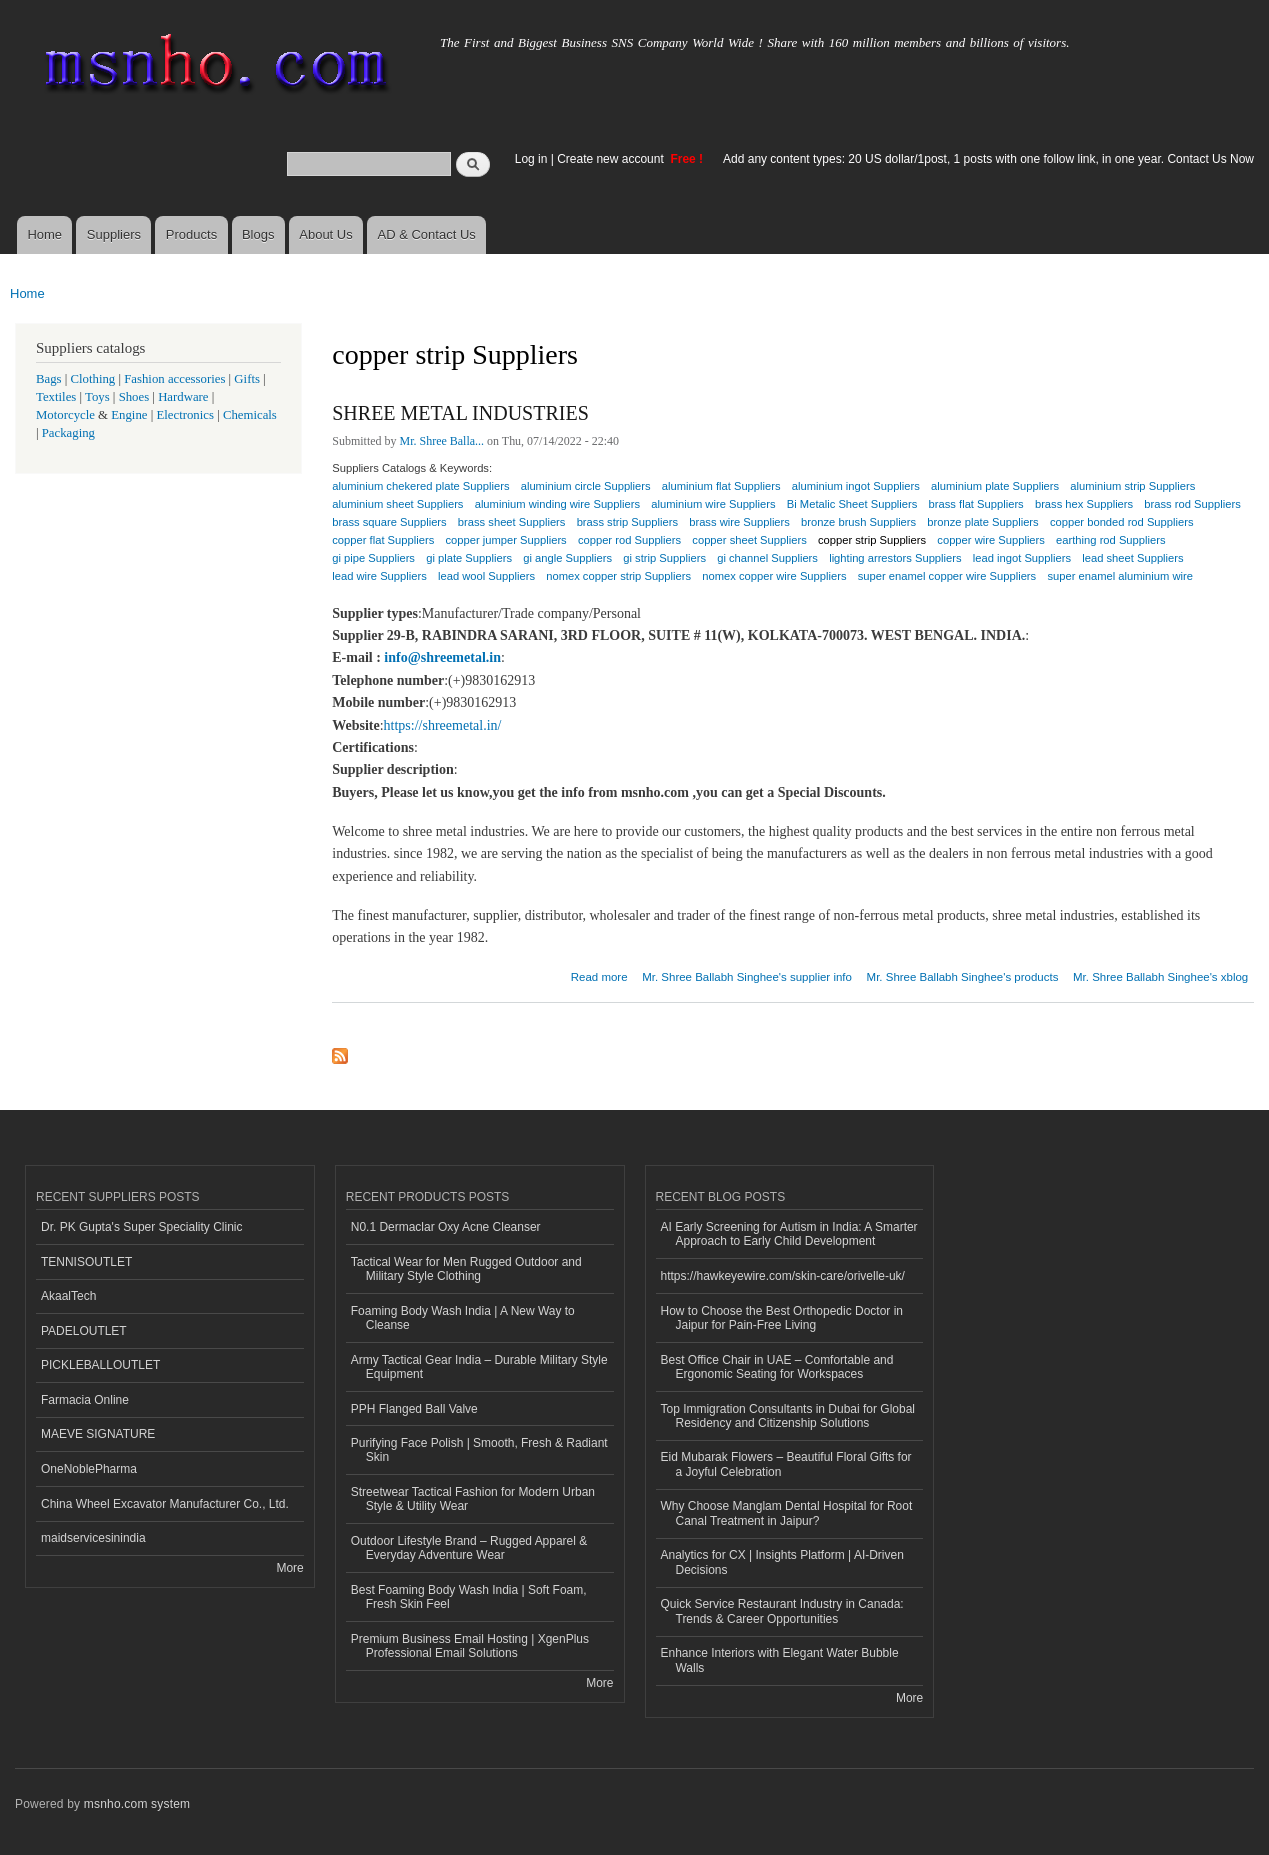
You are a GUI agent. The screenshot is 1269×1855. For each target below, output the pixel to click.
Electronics (185, 415)
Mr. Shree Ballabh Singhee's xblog (1160, 977)
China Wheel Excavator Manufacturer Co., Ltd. (165, 1504)
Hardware (183, 397)
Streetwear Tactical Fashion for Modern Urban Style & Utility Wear (473, 1499)
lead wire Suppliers (379, 576)
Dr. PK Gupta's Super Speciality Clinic (141, 1227)
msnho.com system (137, 1804)
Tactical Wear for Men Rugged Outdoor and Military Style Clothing (466, 1269)
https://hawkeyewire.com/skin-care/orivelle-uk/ (783, 1276)
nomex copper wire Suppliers (774, 576)
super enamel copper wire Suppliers (947, 576)
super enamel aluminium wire (1120, 576)
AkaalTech (68, 1296)
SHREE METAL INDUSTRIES (460, 413)
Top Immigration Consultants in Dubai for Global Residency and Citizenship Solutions (788, 1416)
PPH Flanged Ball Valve (414, 1409)
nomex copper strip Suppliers (618, 576)
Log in (531, 159)
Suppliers (114, 234)
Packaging (68, 433)
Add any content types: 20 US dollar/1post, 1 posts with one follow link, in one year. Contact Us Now (988, 159)
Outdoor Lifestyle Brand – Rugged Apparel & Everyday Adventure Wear (469, 1548)
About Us (325, 234)
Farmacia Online (85, 1400)
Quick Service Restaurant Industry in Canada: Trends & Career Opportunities (782, 1611)
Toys (97, 397)
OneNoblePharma (89, 1469)
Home (44, 234)
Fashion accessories (174, 379)
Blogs (258, 234)
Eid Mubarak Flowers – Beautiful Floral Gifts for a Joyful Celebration (786, 1464)
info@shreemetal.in (442, 657)
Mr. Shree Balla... (442, 441)
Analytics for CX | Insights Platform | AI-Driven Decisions (782, 1562)
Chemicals (250, 415)
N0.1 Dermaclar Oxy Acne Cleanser (446, 1227)
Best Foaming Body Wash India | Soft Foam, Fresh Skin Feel (469, 1597)
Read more (599, 974)
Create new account (612, 159)
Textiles (56, 397)
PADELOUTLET (84, 1331)
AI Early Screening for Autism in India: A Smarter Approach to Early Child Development (789, 1234)
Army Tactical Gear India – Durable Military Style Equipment (479, 1367)
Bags (49, 379)
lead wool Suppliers (486, 576)
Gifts (247, 379)
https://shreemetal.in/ (443, 725)
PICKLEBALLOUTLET (100, 1365)
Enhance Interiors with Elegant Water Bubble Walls (780, 1660)
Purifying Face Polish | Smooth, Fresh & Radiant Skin (479, 1450)
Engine (129, 415)
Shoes (134, 397)
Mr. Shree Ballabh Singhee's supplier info (747, 977)
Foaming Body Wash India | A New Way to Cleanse (463, 1318)
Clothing (93, 379)
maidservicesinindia (93, 1538)
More (289, 1568)
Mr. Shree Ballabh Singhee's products (963, 977)
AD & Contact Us (427, 234)
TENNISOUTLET (86, 1262)
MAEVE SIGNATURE (98, 1434)
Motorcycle (65, 415)
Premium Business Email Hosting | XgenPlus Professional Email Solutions (470, 1646)
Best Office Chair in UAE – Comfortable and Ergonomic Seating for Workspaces (777, 1367)
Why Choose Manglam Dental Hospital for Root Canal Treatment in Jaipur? (787, 1513)
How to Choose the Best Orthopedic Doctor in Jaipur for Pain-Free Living (782, 1318)
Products (191, 234)
